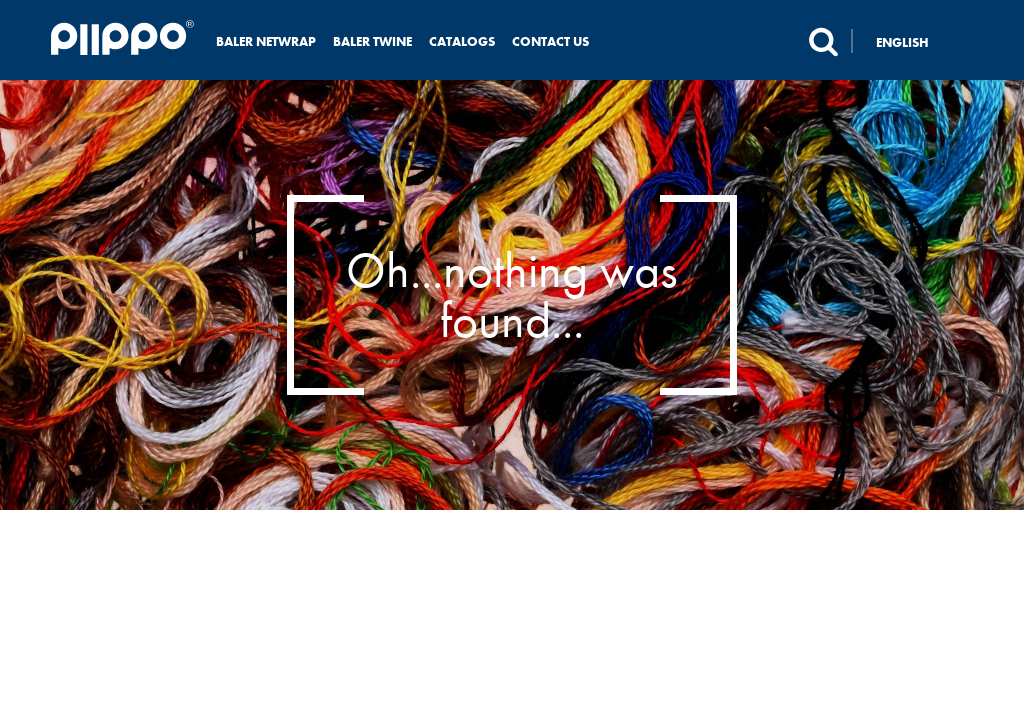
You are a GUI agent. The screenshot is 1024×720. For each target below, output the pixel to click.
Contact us (550, 41)
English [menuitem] (902, 42)
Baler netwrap (266, 41)
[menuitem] (913, 41)
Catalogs (462, 41)
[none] (913, 41)
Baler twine (372, 41)
